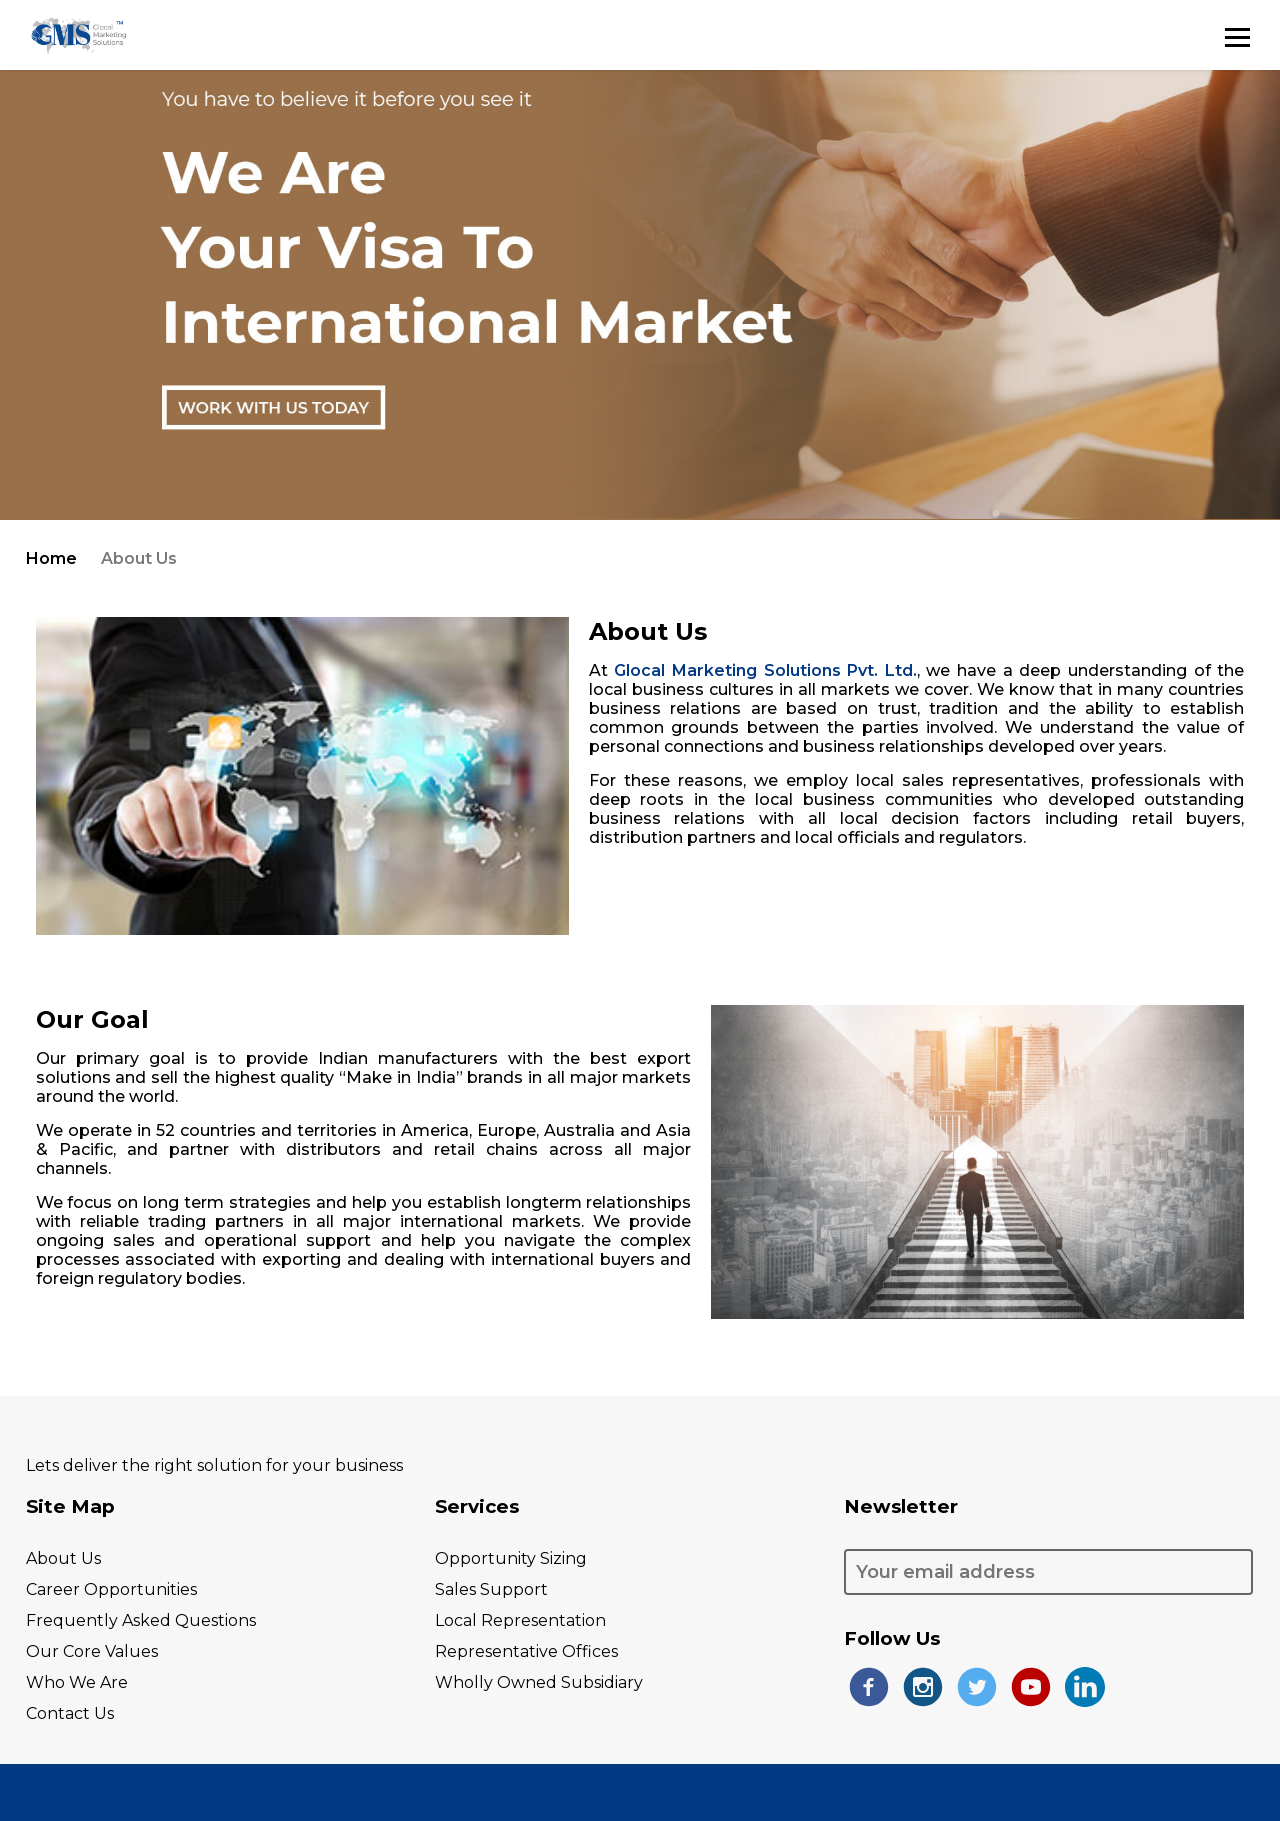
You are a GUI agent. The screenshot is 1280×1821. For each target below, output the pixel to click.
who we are (77, 1682)
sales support (491, 1589)
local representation (520, 1620)
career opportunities (111, 1589)
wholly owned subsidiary (539, 1682)
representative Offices (526, 1651)
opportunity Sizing (511, 1558)
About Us (63, 1558)
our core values (92, 1651)
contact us (70, 1713)
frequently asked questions (141, 1620)
